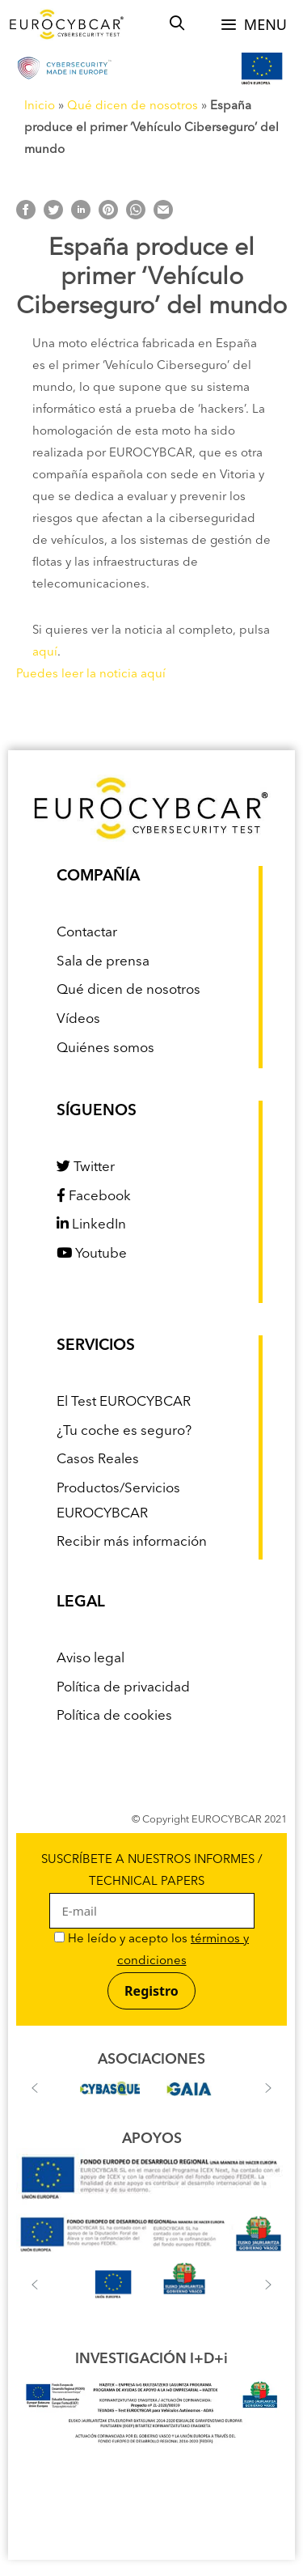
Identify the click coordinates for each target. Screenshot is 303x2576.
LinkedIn (91, 1225)
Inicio (39, 106)
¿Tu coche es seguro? (124, 1431)
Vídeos (78, 1019)
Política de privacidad (123, 1688)
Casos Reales (98, 1459)
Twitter (86, 1167)
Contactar (87, 933)
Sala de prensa (103, 962)
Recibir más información (132, 1542)
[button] (34, 2088)
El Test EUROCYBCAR (124, 1402)
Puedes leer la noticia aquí (91, 674)
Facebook (94, 1196)
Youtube (92, 1254)
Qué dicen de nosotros (132, 106)
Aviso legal (90, 1659)
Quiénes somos (105, 1048)
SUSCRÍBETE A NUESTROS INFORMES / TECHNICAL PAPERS (152, 1886)
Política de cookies (114, 1716)
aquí (44, 653)
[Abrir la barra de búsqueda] (177, 24)
